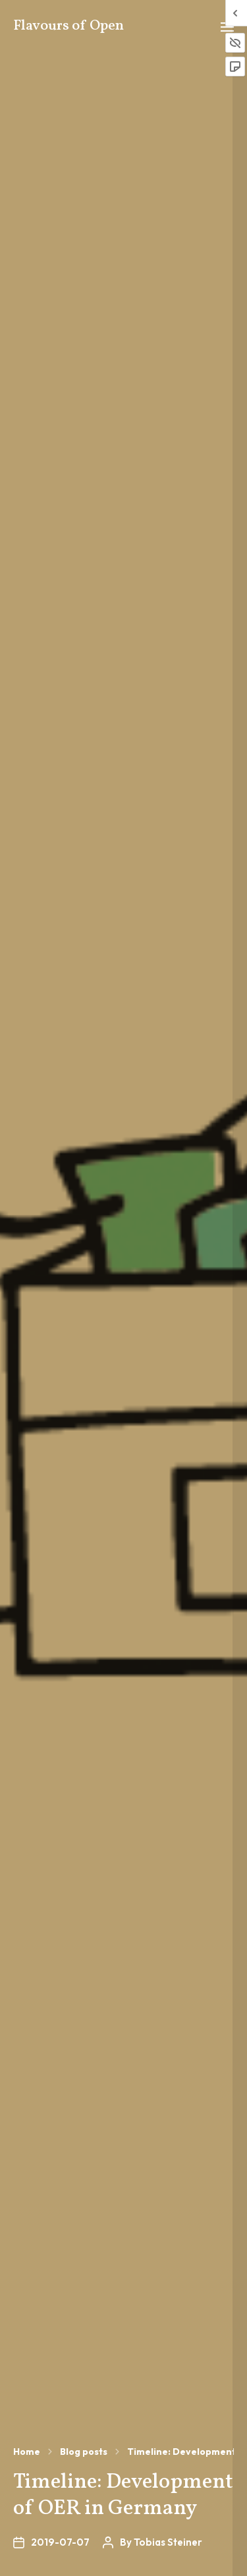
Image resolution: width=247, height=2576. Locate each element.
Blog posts (83, 2451)
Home (26, 2451)
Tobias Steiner (168, 2542)
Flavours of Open (68, 26)
